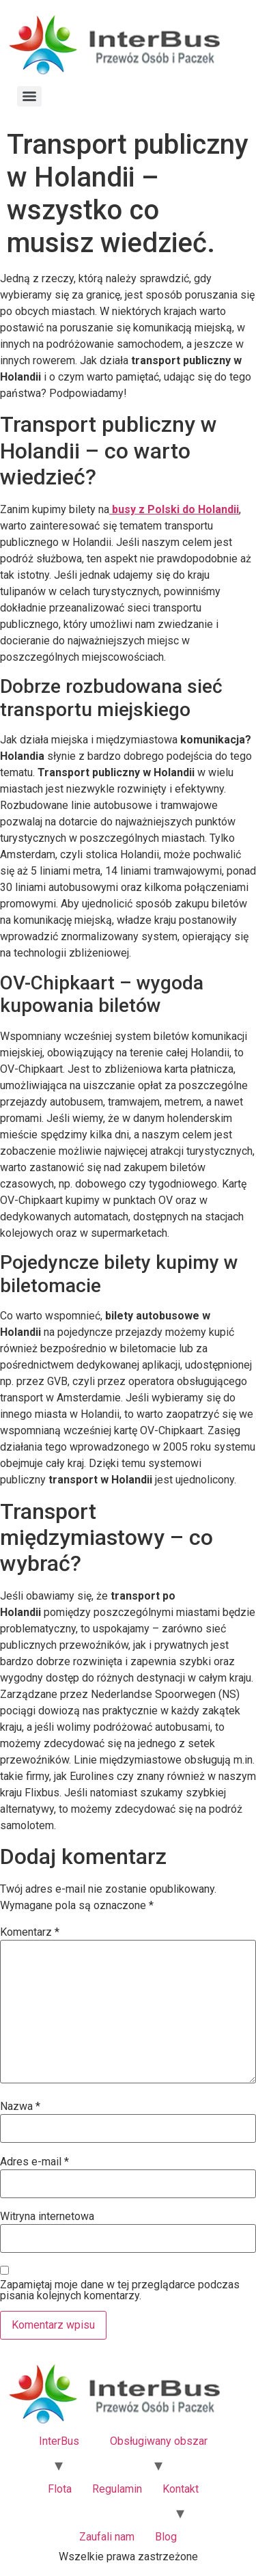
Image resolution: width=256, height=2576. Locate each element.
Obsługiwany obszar (159, 2441)
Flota (60, 2488)
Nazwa (20, 2106)
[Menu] (29, 96)
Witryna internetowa (47, 2216)
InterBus (59, 2441)
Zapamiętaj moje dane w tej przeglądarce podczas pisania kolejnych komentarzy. (120, 2290)
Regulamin (117, 2488)
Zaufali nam (106, 2536)
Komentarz (29, 1932)
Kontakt (180, 2488)
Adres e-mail (34, 2161)
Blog (166, 2536)
